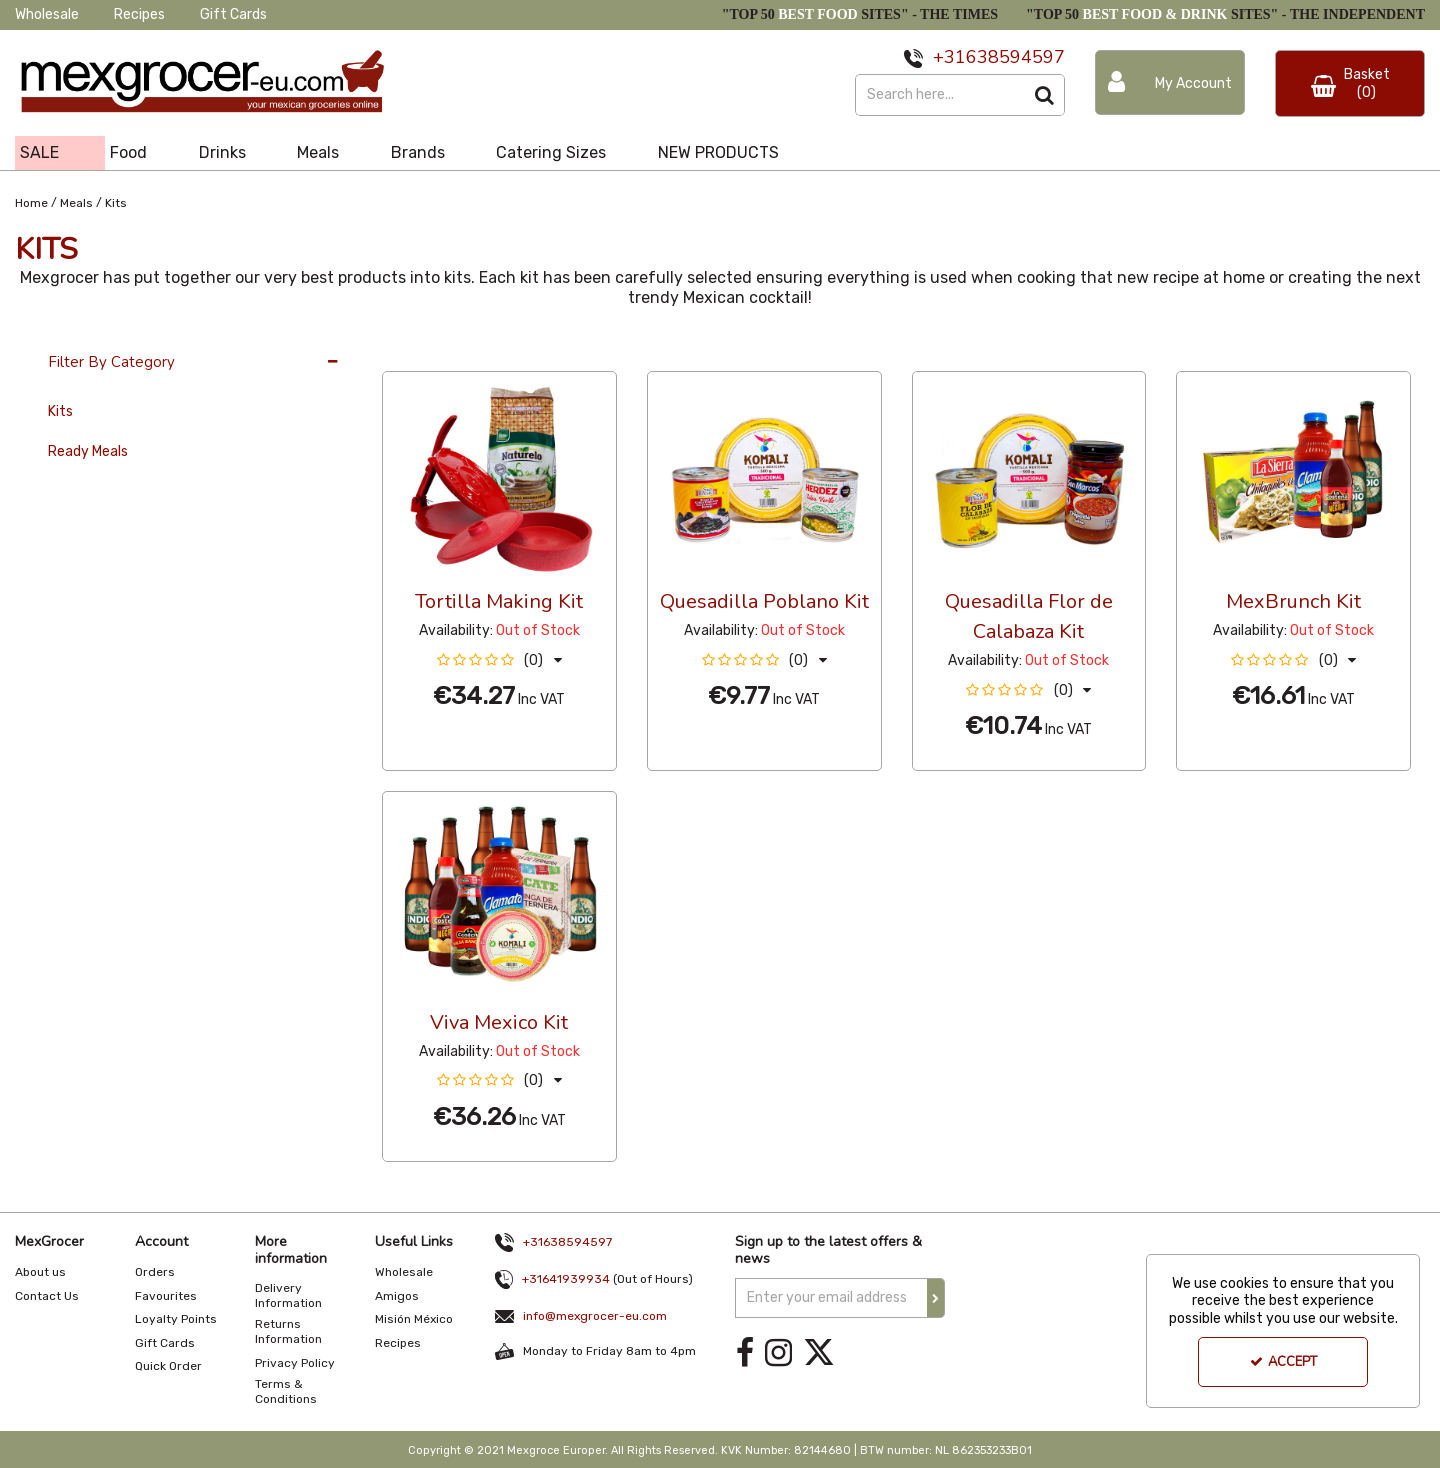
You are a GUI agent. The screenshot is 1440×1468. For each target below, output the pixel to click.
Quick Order (168, 1366)
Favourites (166, 1296)
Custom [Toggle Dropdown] (516, 352)
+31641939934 (566, 1279)
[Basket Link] (1350, 83)
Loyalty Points (176, 1319)
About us (40, 1272)
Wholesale (47, 14)
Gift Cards (233, 14)
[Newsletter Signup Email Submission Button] (936, 1298)
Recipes (139, 14)
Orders (155, 1272)
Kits (60, 411)
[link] (745, 1353)
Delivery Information (288, 1295)
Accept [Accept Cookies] (1283, 1362)
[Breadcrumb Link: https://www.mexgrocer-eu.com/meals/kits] (116, 201)
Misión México (414, 1319)
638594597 (1015, 57)
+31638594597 (567, 1242)
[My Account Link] (1170, 82)
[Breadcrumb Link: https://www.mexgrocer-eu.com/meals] (76, 201)
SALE (39, 152)
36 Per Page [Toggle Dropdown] (422, 352)
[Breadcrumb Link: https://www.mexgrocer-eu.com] (31, 201)
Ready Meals (88, 451)
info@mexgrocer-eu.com (595, 1316)
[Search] (939, 95)
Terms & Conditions (286, 1391)
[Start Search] (1044, 95)
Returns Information (288, 1331)
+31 (949, 57)
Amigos (397, 1296)
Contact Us (47, 1296)
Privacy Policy (295, 1363)
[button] (499, 660)
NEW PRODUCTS (718, 152)
